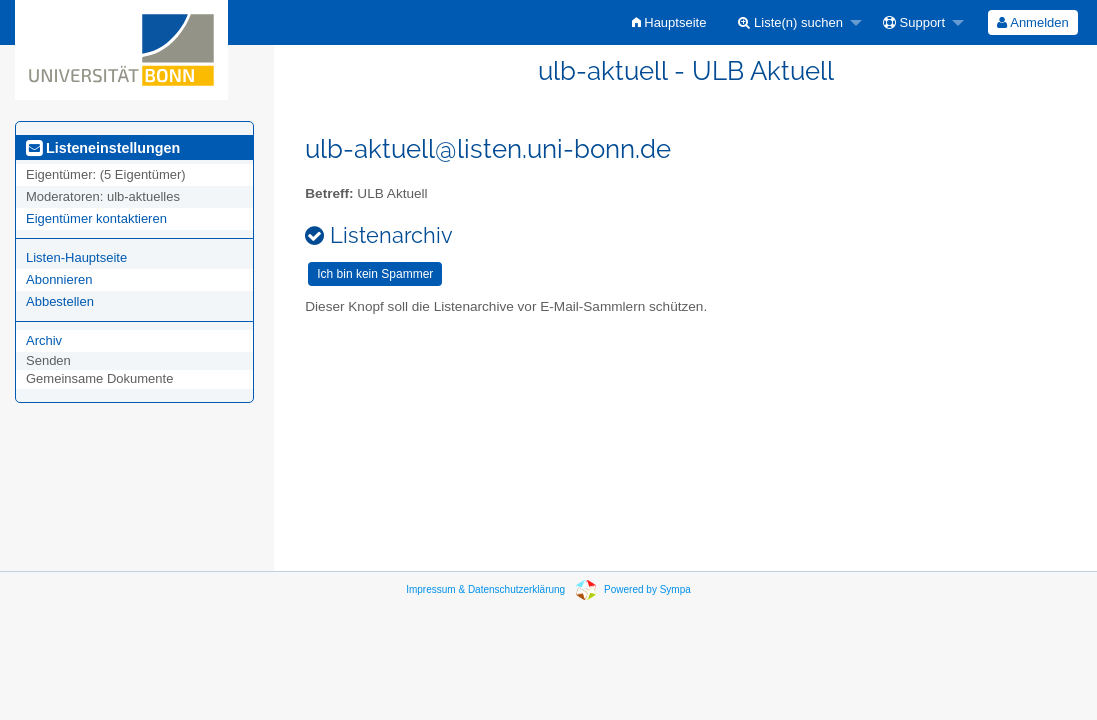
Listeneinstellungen (103, 148)
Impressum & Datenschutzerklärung (485, 589)
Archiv (44, 340)
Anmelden (1032, 22)
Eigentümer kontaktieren (96, 218)
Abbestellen (60, 301)
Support (914, 22)
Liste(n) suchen (790, 22)
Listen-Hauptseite (76, 257)
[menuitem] (669, 22)
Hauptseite (669, 22)
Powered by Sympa (647, 589)
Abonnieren (59, 279)
